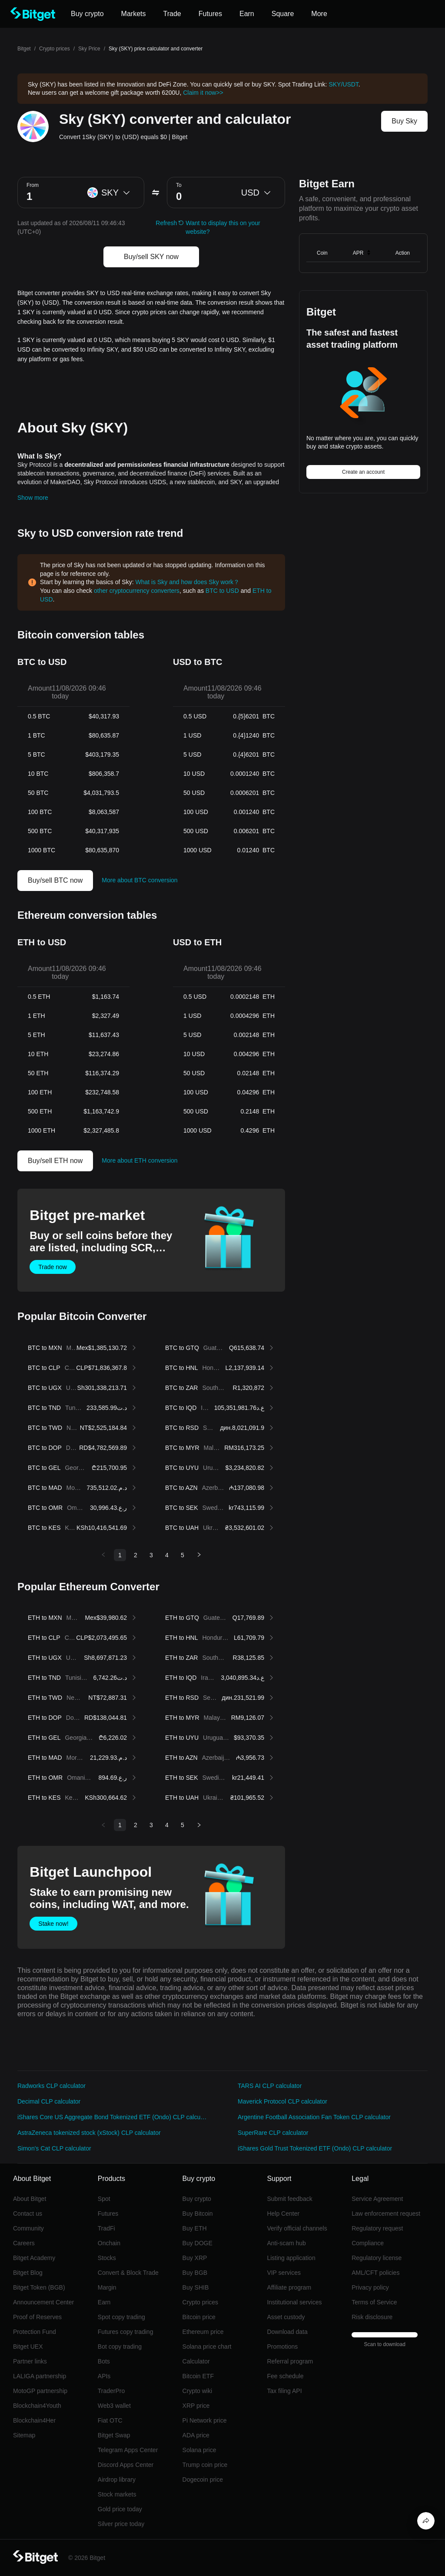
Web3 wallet (114, 2405)
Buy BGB (195, 2272)
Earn (104, 2302)
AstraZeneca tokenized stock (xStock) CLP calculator (89, 2132)
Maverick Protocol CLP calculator (282, 2101)
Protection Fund (34, 2331)
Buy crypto (197, 2198)
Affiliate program (289, 2287)
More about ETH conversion (139, 1160)
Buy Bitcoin (198, 2213)
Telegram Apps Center (128, 2449)
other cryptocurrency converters (136, 590)
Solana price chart (207, 2346)
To (179, 185)
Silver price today (121, 2523)
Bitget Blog (28, 2272)
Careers (24, 2243)
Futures (108, 2213)
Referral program (290, 2361)
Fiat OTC (110, 2420)
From (33, 185)
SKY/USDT (343, 84)
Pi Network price (205, 2420)
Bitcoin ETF (198, 2376)
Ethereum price (203, 2331)
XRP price (196, 2405)
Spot (104, 2198)
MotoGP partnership (40, 2390)
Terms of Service (374, 2302)
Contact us (27, 2213)
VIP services (284, 2272)
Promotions (282, 2346)
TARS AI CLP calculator (270, 2085)
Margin (107, 2287)
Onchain (109, 2243)
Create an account (363, 472)
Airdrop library (117, 2479)
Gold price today (120, 2509)
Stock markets (117, 2494)
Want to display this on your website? (223, 227)
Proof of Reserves (37, 2316)
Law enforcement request (386, 2213)
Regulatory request (377, 2228)
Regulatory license (377, 2257)
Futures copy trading (125, 2331)
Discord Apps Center (125, 2464)
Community (28, 2228)
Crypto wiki (197, 2390)
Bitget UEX (28, 2346)
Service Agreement (377, 2198)
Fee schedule (285, 2376)
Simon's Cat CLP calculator (54, 2148)
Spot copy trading (121, 2316)
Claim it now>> (203, 92)
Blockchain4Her (34, 2420)
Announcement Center (43, 2302)
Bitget (24, 49)
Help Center (283, 2213)
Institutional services (294, 2302)
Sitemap (24, 2435)
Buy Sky (404, 121)
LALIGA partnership (39, 2376)
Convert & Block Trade (128, 2272)
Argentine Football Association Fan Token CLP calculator (314, 2117)
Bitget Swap (114, 2435)
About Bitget (29, 2198)
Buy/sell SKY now (151, 256)
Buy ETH (195, 2228)
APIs (104, 2376)
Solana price (199, 2449)
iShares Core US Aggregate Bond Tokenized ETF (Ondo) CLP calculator (112, 2117)
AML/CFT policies (375, 2272)
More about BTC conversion (139, 880)
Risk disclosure (372, 2316)
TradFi (106, 2228)
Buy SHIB (196, 2287)
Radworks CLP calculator (51, 2085)
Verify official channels (297, 2228)
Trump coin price (205, 2464)
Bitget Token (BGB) (39, 2287)
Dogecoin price (203, 2479)
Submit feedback (289, 2198)
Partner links (30, 2361)
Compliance (368, 2243)
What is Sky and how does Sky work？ (187, 581)
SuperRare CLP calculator (273, 2132)
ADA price (196, 2435)
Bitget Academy (34, 2257)
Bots (104, 2361)
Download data (287, 2331)
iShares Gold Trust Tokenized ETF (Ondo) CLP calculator (315, 2148)
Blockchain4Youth (37, 2405)
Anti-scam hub (286, 2243)
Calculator (196, 2361)
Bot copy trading (120, 2346)
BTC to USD (222, 590)
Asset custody (286, 2316)
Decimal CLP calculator (48, 2101)
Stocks (107, 2257)
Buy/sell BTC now (55, 880)
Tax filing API (284, 2390)
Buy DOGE (198, 2243)
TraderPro (111, 2390)
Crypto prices (54, 49)
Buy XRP (195, 2257)
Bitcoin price (199, 2316)
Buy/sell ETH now (55, 1160)
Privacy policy (370, 2287)
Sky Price (89, 49)
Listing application (291, 2257)
